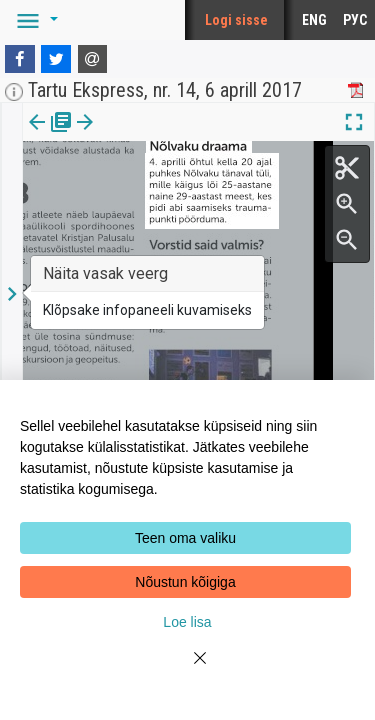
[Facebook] (20, 59)
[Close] (188, 670)
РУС (355, 20)
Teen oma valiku (185, 538)
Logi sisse (236, 20)
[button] (34, 20)
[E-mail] (93, 59)
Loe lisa (187, 622)
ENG (314, 20)
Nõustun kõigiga (185, 582)
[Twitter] (56, 59)
